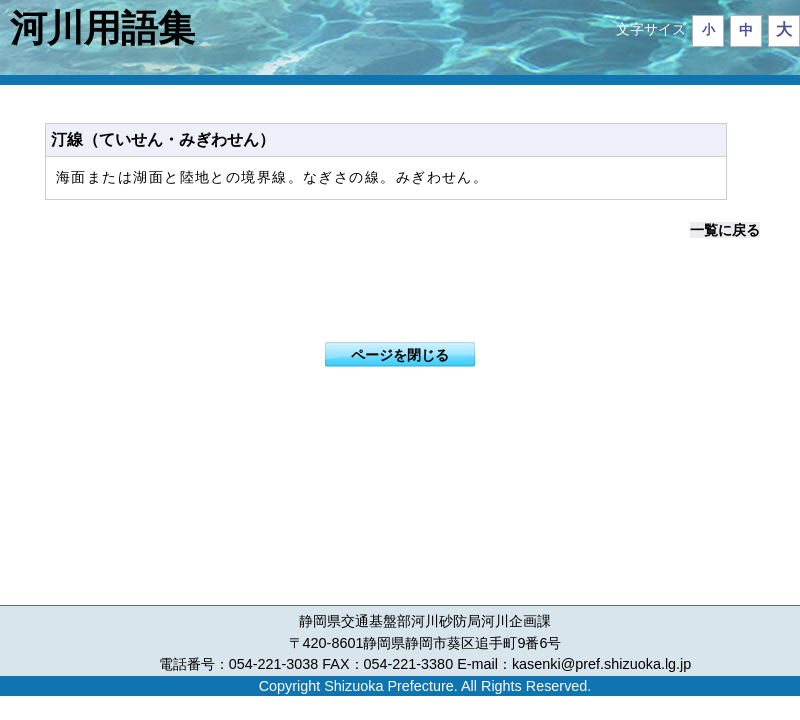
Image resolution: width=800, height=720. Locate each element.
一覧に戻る (725, 230)
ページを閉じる (400, 355)
